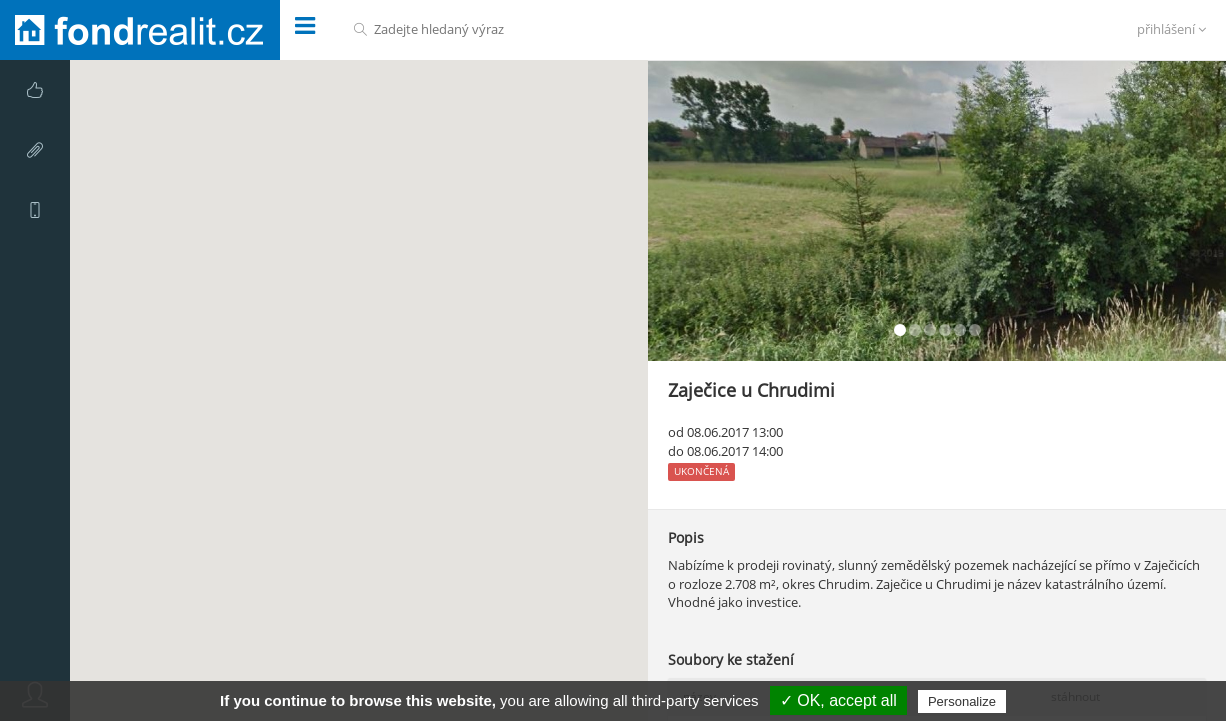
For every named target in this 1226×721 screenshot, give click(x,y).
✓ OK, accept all (838, 700)
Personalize (962, 701)
